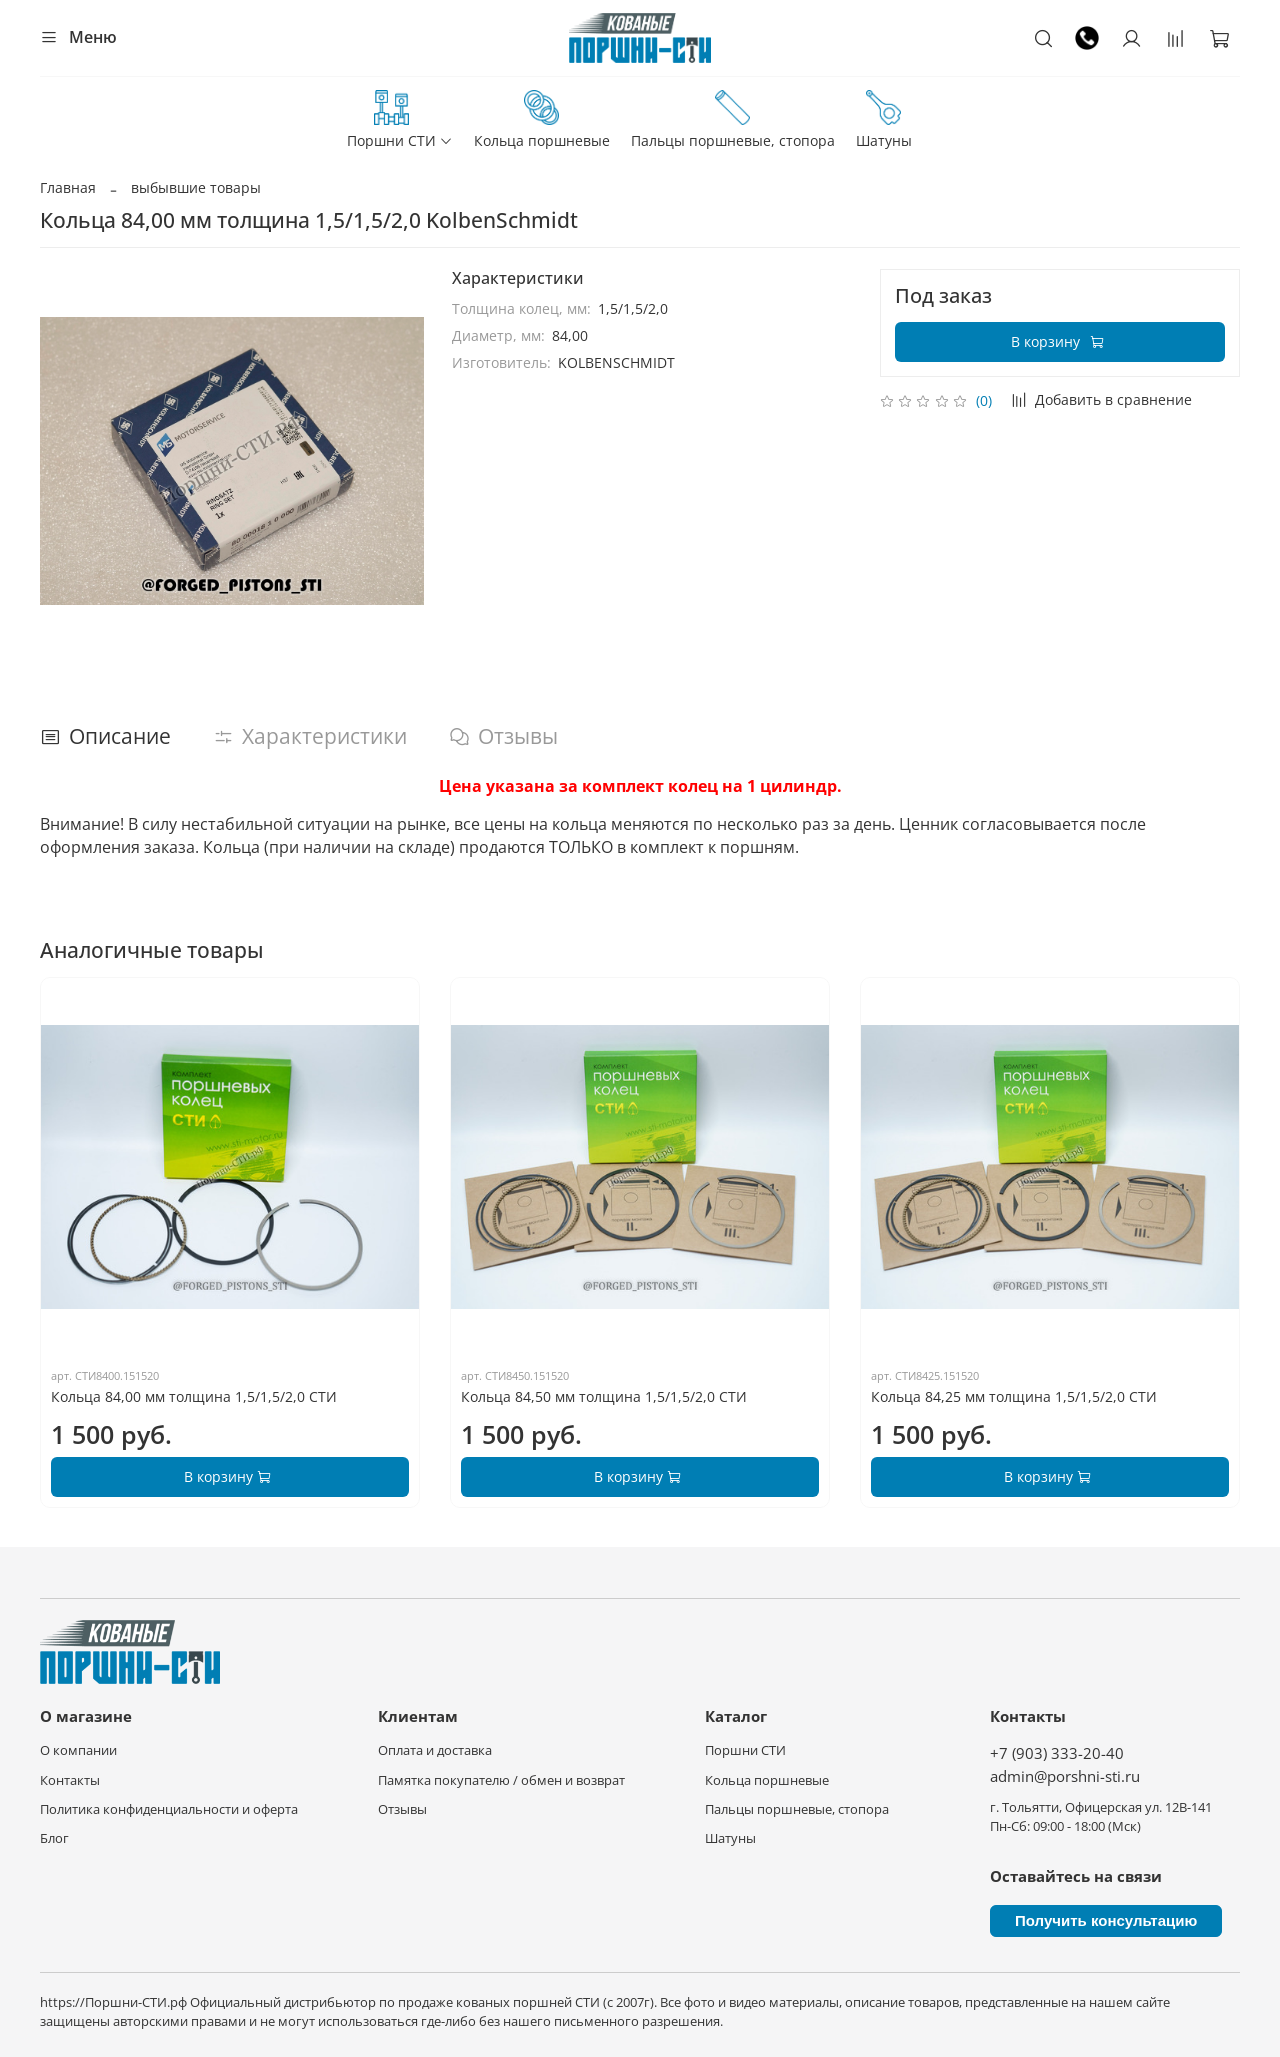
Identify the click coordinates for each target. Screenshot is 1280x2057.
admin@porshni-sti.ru (1065, 1776)
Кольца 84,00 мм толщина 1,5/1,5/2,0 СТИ (194, 1396)
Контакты (70, 1780)
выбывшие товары (196, 187)
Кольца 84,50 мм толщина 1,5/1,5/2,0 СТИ (604, 1396)
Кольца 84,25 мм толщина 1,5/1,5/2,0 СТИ (1014, 1396)
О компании (78, 1750)
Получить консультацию (1106, 1920)
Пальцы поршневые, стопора (733, 120)
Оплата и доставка (435, 1750)
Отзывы (402, 1809)
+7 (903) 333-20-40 (1057, 1753)
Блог (54, 1838)
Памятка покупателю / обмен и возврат (501, 1780)
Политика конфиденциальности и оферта (169, 1809)
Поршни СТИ (400, 120)
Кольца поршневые (542, 120)
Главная (68, 187)
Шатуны (884, 120)
